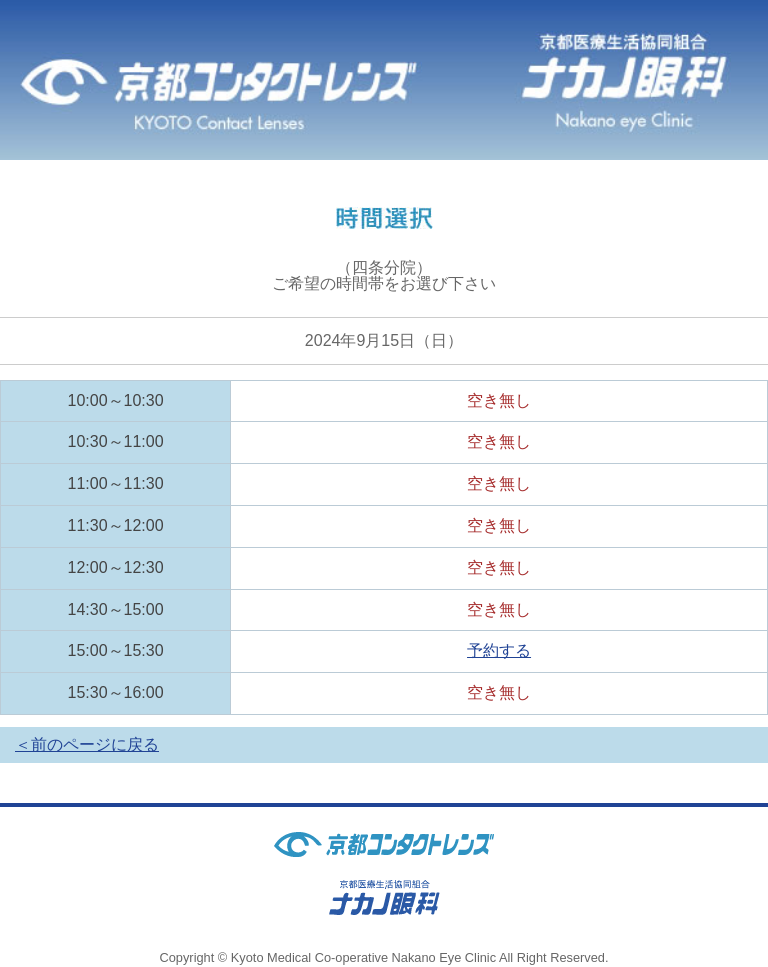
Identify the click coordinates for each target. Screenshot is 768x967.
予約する (499, 650)
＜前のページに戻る (87, 745)
